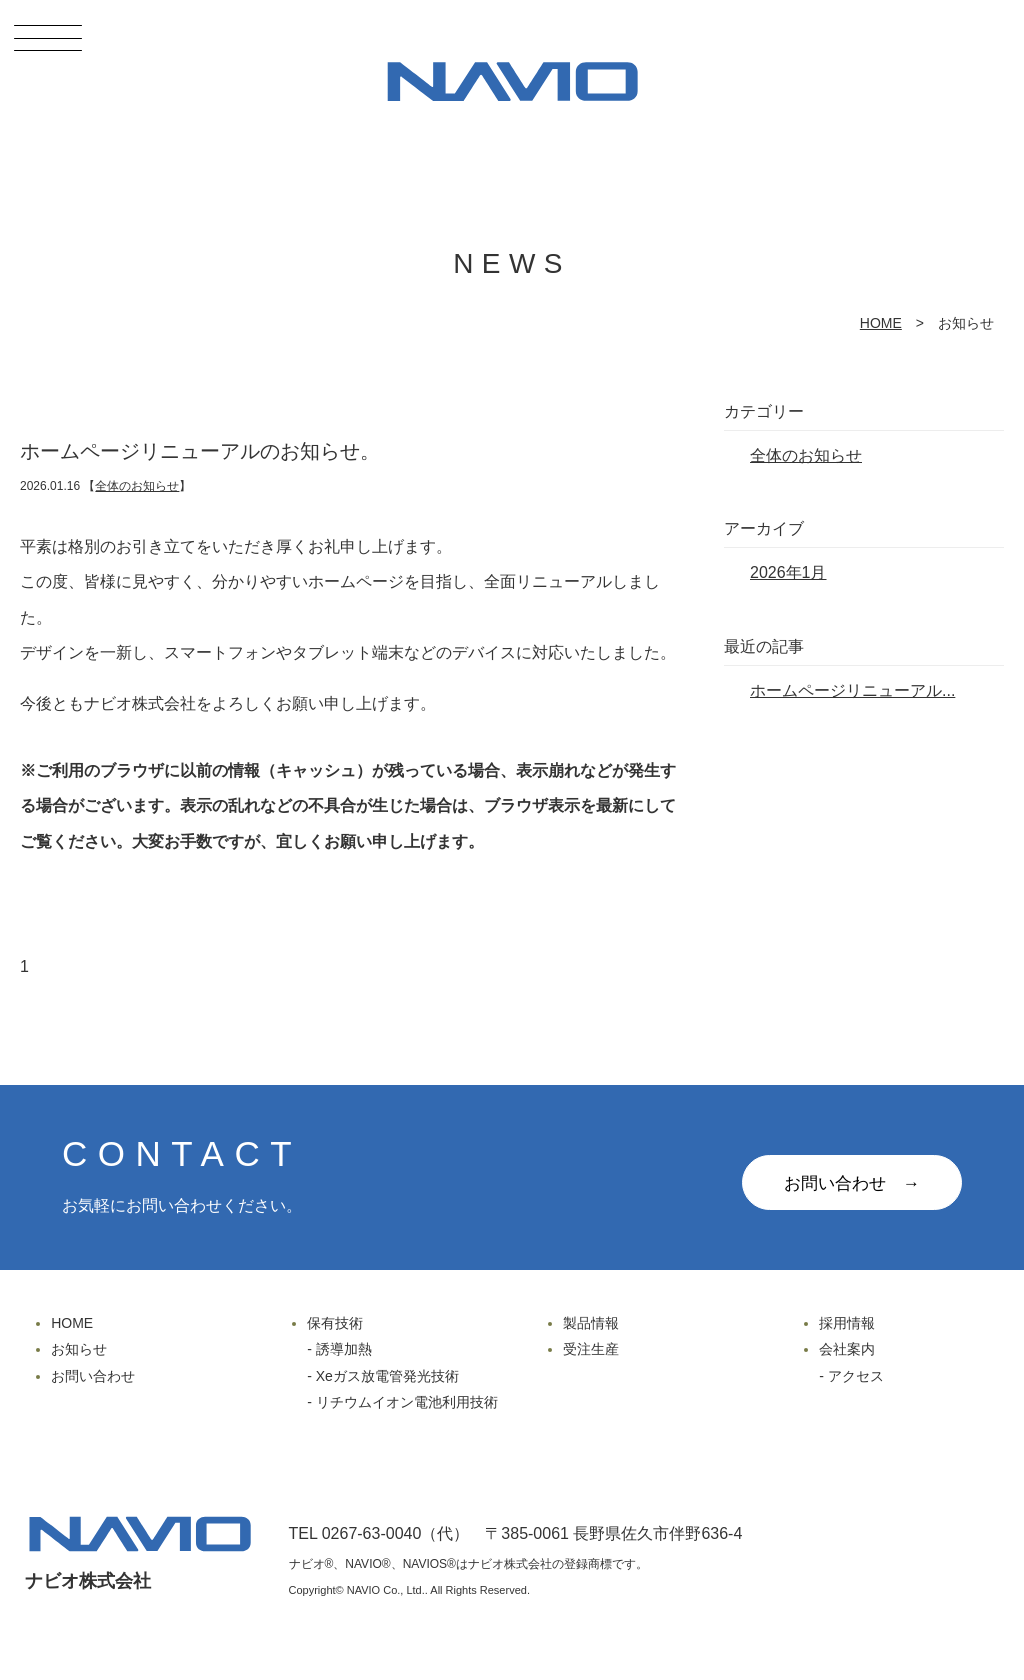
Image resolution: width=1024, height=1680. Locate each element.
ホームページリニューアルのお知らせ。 (200, 451)
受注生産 (591, 1349)
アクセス (856, 1376)
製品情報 (591, 1323)
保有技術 (335, 1323)
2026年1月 (788, 572)
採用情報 (847, 1323)
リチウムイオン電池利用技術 (407, 1402)
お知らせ (79, 1349)
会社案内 (847, 1349)
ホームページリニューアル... (852, 690)
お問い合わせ (93, 1376)
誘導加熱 (344, 1349)
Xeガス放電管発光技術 (387, 1376)
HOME (881, 323)
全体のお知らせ (137, 486)
